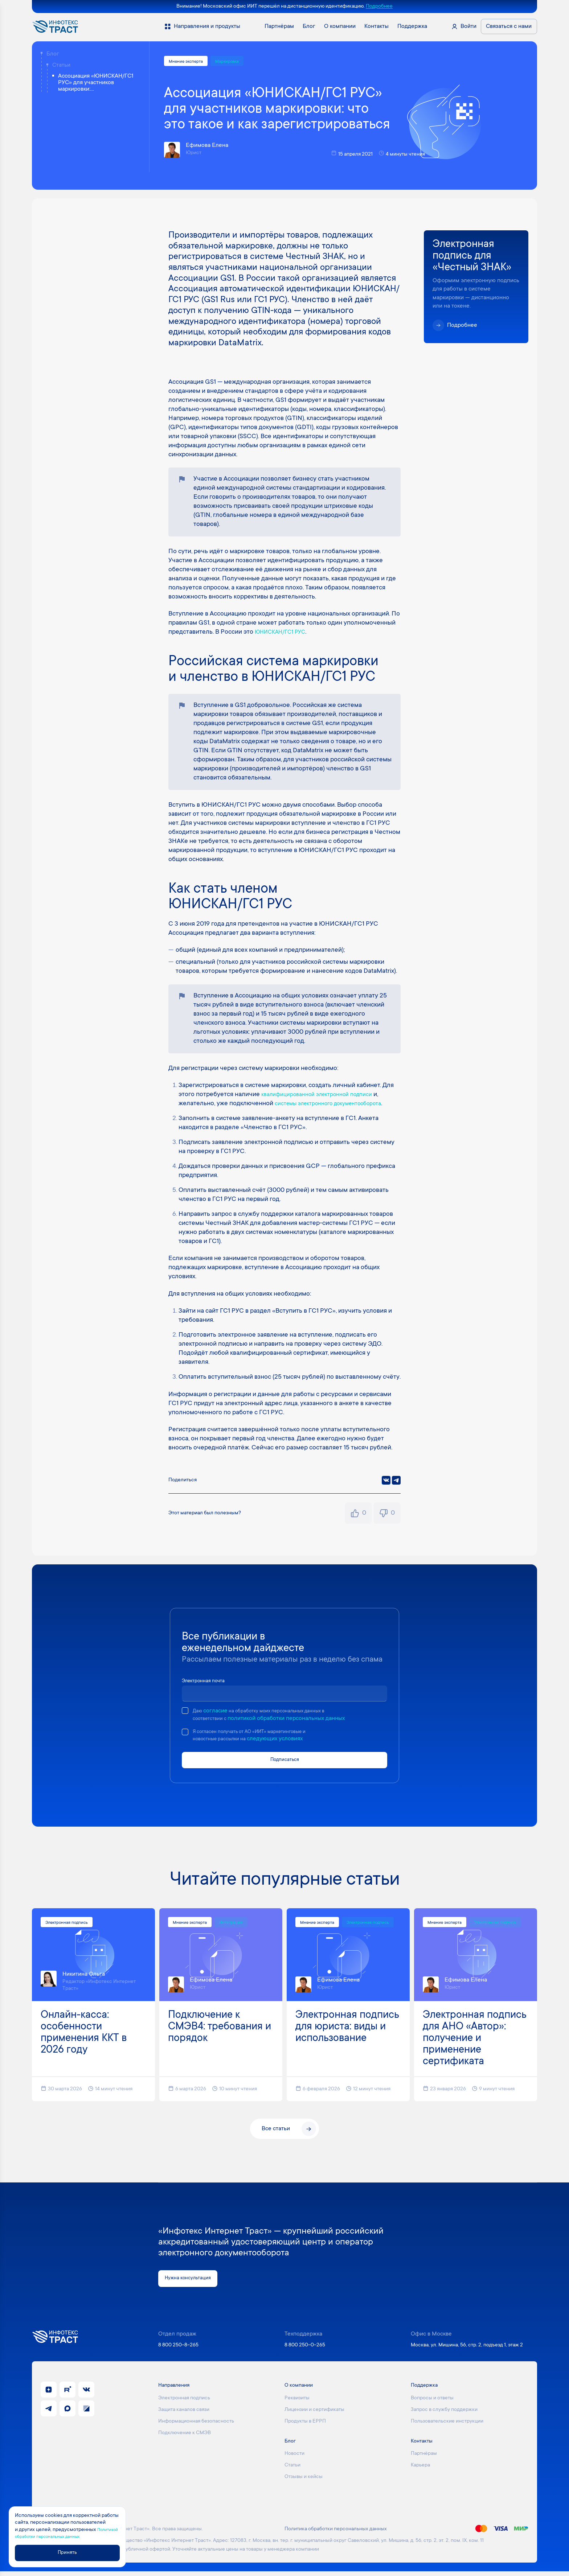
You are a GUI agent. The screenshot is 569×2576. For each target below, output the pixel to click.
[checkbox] (185, 1712)
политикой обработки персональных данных (292, 1720)
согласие (217, 1712)
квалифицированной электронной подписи (324, 1096)
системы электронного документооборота (337, 1105)
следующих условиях (290, 1741)
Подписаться (284, 1763)
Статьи (61, 65)
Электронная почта (207, 1682)
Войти (468, 26)
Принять (78, 2552)
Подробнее (379, 6)
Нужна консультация (192, 2283)
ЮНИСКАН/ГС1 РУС (284, 634)
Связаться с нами (509, 26)
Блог (52, 54)
